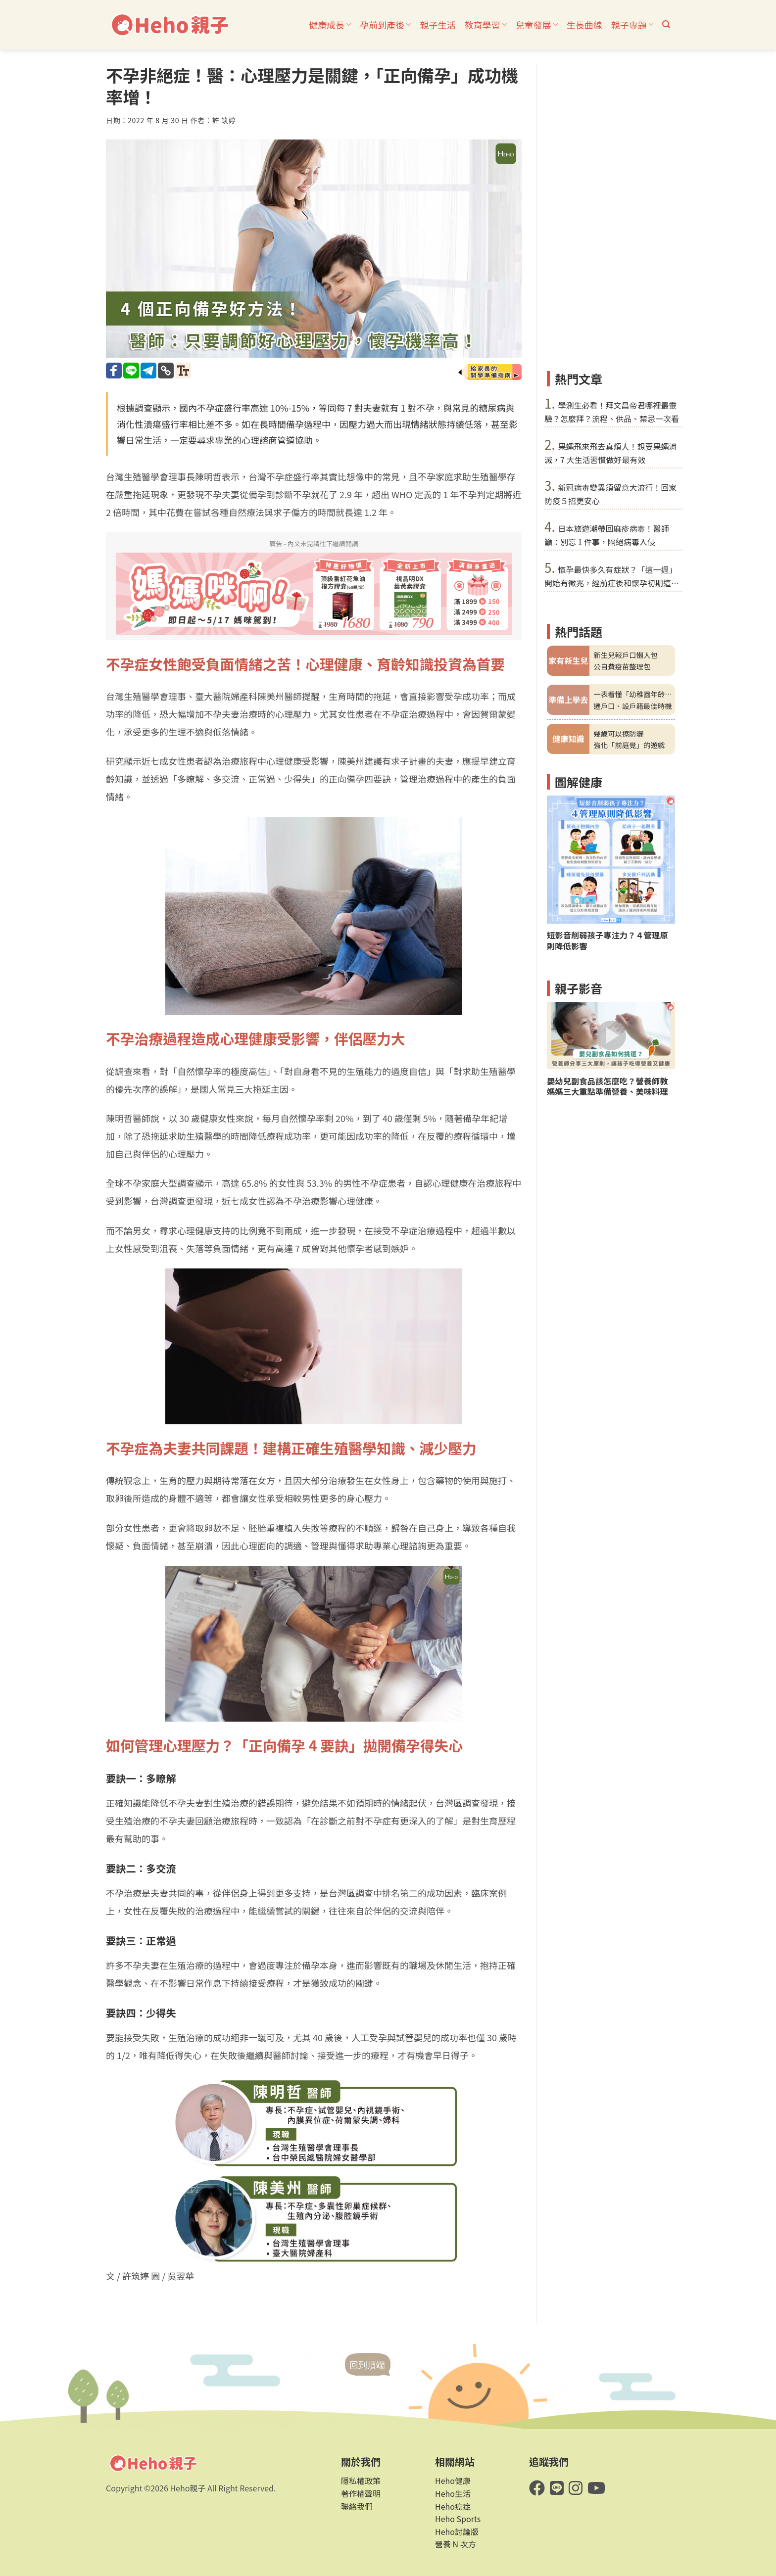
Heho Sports (458, 2519)
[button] (666, 24)
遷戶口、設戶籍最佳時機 (632, 706)
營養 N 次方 (455, 2544)
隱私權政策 (361, 2480)
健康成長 (330, 24)
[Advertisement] (611, 212)
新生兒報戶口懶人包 (625, 655)
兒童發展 (537, 24)
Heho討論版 (457, 2531)
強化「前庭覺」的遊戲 (629, 745)
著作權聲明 (361, 2493)
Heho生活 (453, 2493)
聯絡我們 (357, 2506)
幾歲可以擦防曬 (618, 733)
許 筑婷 (224, 120)
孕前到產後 (385, 24)
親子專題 (632, 24)
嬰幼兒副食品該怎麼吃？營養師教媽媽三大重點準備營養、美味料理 (607, 1086)
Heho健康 (453, 2480)
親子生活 (437, 24)
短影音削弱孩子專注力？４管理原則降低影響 (607, 940)
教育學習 (485, 24)
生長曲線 (584, 24)
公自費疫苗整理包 (621, 666)
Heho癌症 (453, 2506)
